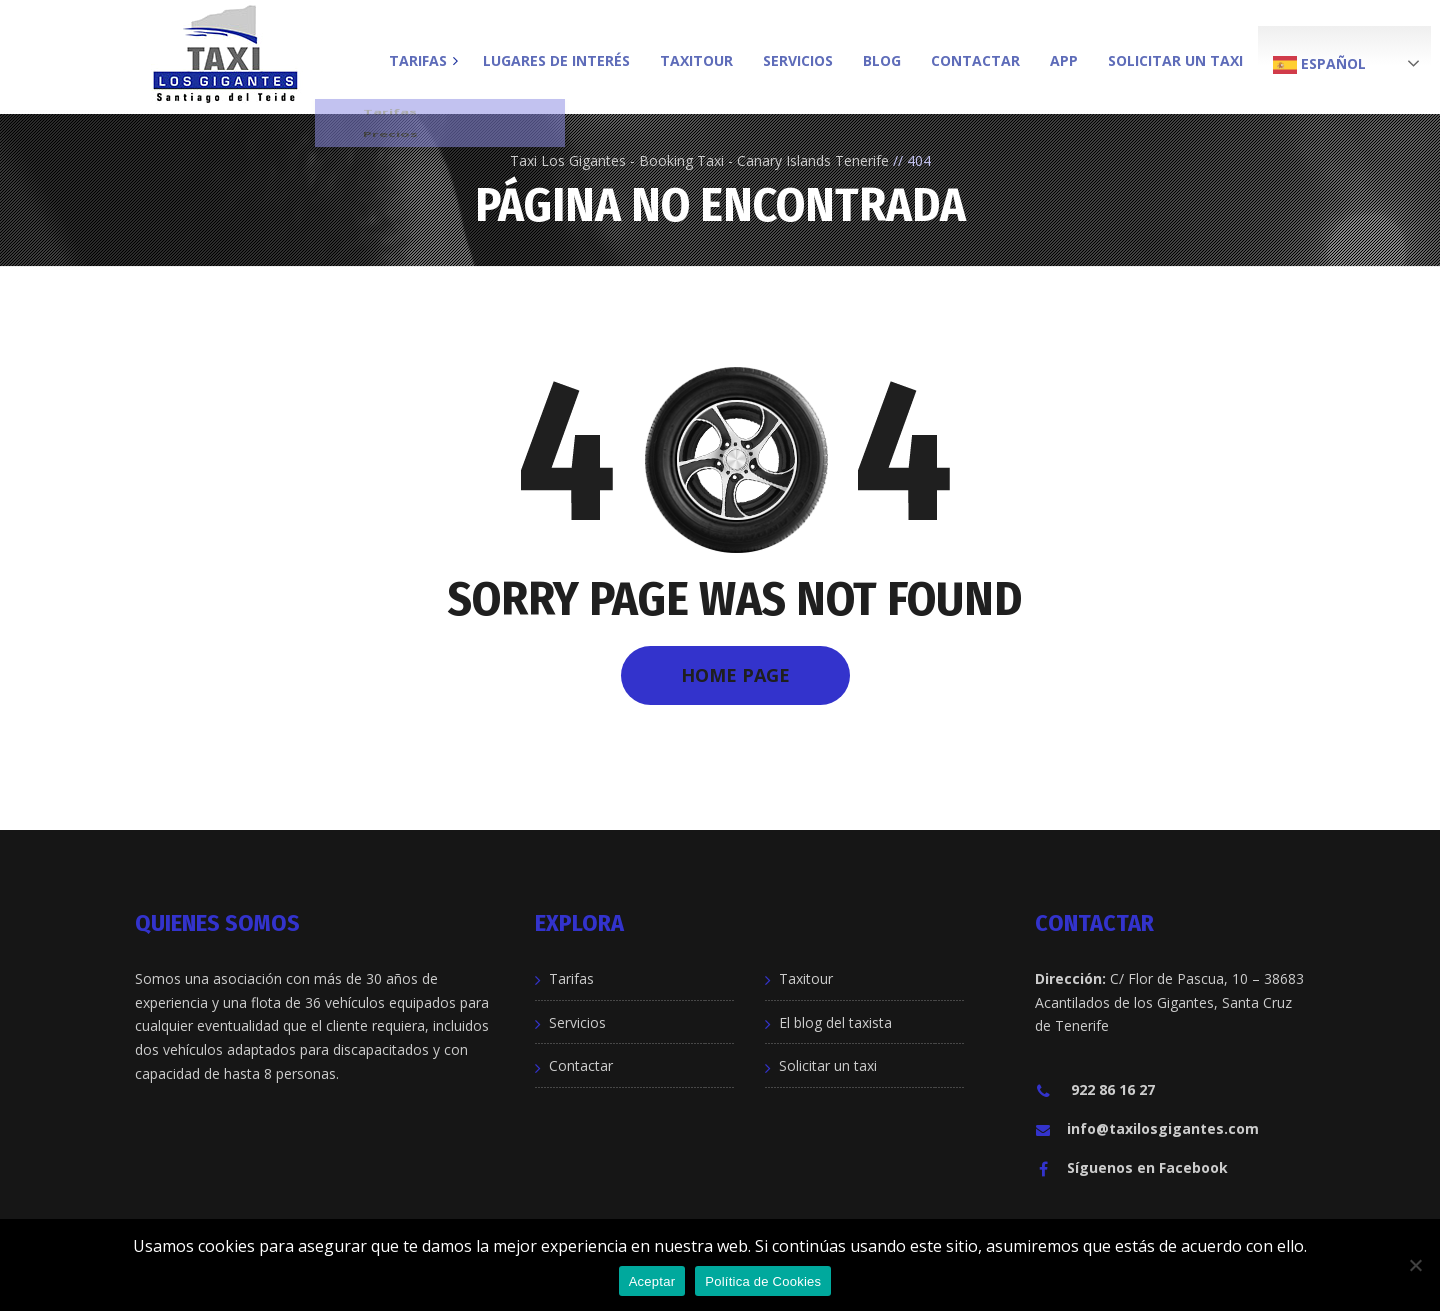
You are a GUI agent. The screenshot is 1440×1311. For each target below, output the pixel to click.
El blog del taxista (835, 1022)
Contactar (581, 1065)
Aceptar (652, 1281)
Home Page (735, 675)
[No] (1415, 1265)
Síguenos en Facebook (1131, 1167)
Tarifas (571, 978)
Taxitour (806, 978)
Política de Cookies (763, 1281)
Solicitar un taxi (828, 1065)
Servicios (577, 1022)
